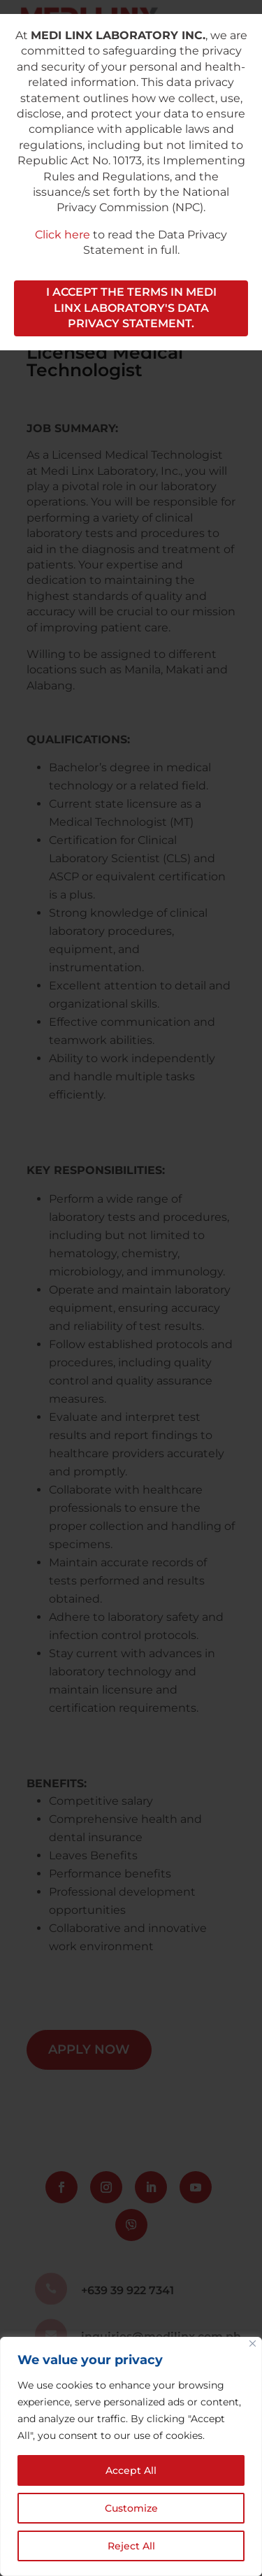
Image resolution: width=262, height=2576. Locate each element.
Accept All (131, 2470)
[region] (131, 2456)
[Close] (252, 2343)
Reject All (131, 2546)
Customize (131, 2508)
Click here (62, 234)
